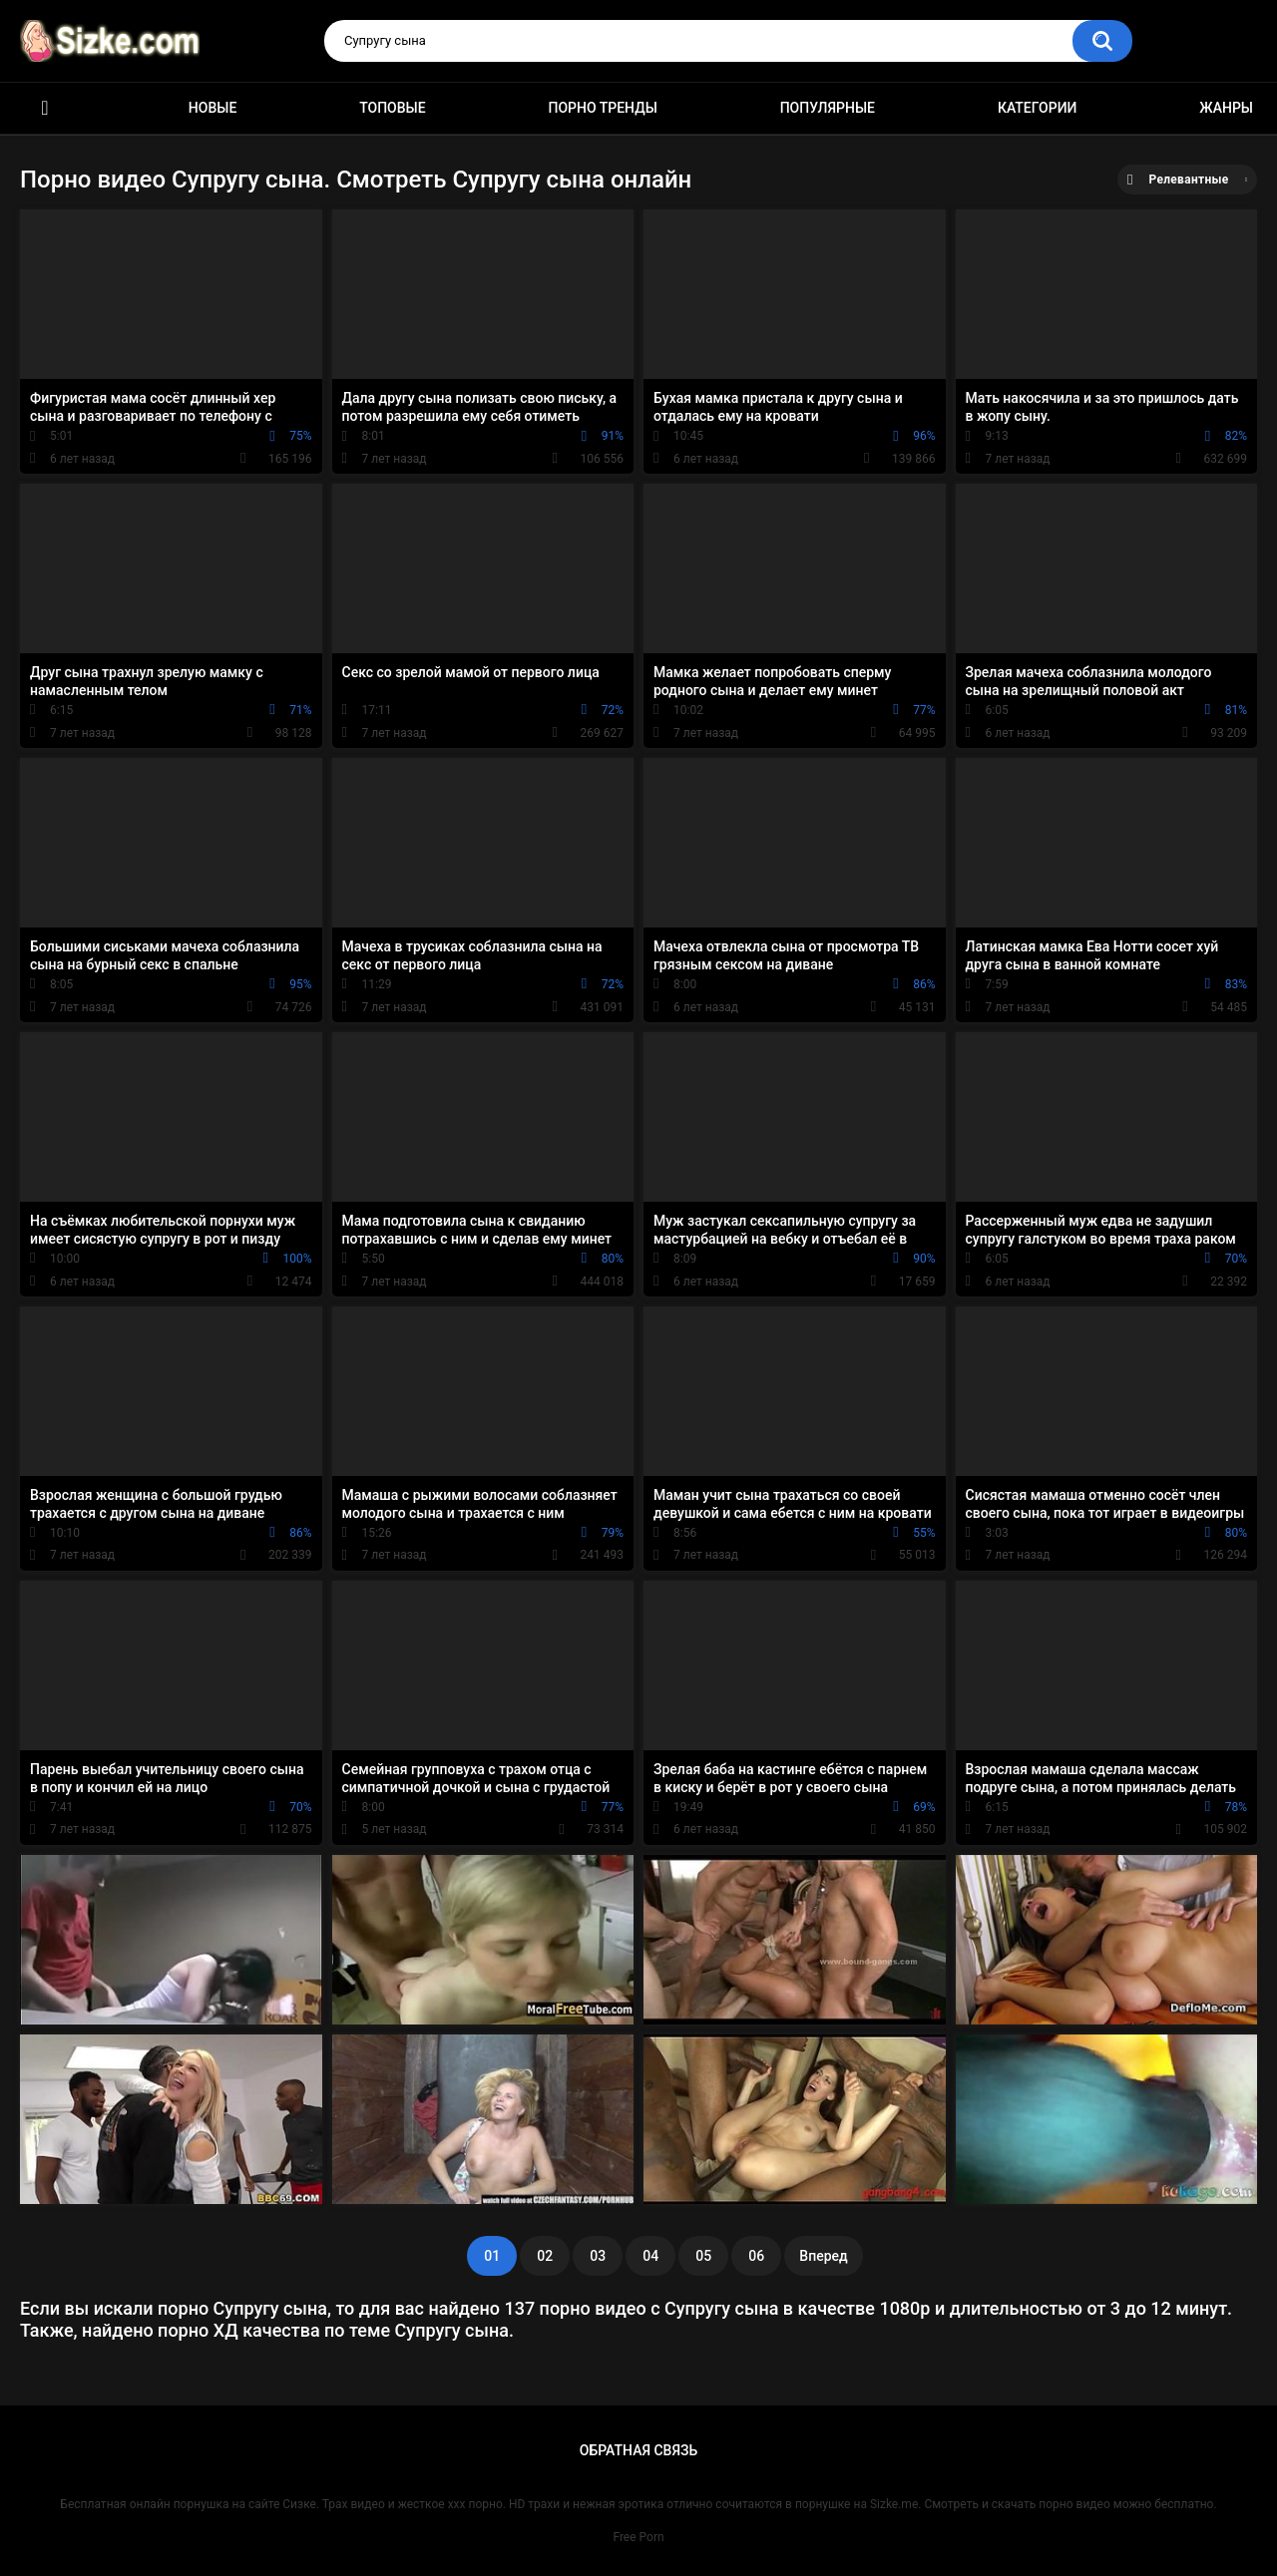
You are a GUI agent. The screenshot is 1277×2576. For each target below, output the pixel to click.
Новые (212, 108)
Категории (1037, 108)
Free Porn (638, 2537)
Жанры (1226, 108)
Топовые (392, 108)
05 (703, 2256)
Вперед (823, 2256)
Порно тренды (602, 108)
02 (545, 2256)
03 (598, 2256)
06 (756, 2256)
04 (650, 2256)
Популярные (827, 108)
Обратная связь (638, 2450)
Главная (45, 108)
